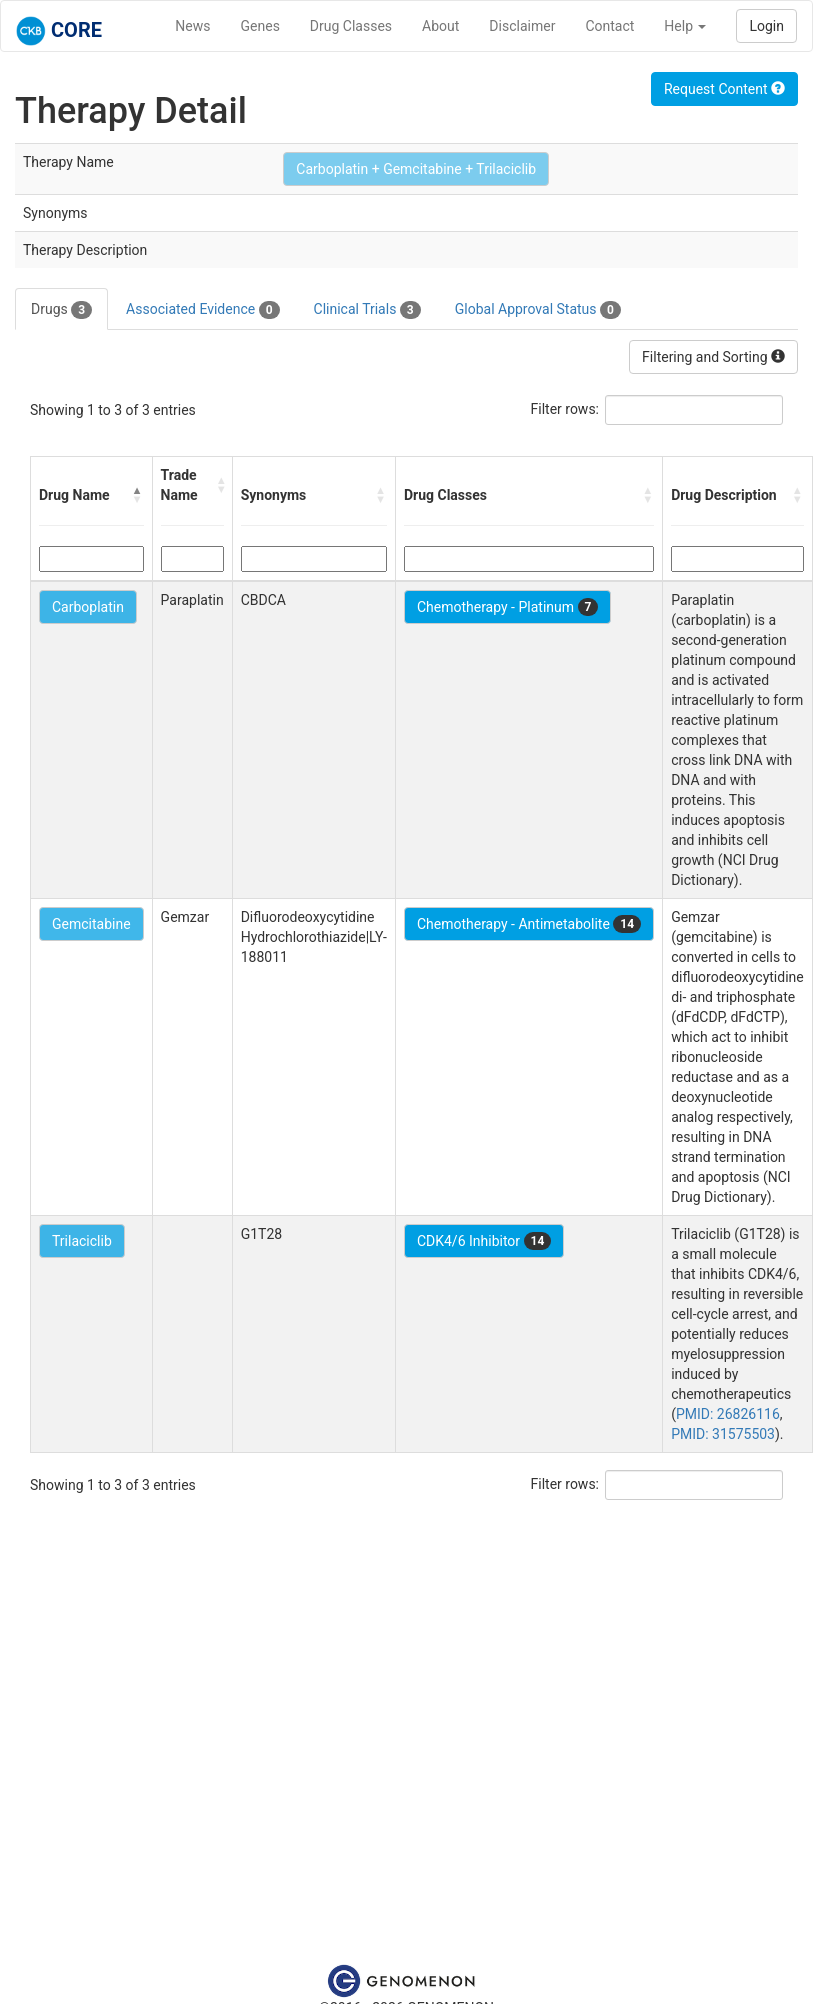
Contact (609, 26)
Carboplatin (88, 607)
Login (766, 26)
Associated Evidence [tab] (202, 310)
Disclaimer (522, 26)
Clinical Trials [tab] (367, 310)
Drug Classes (351, 26)
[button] (138, 495)
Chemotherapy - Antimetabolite (529, 924)
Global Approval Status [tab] (538, 310)
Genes (260, 26)
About (440, 26)
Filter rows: (565, 409)
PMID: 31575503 (723, 1434)
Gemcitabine (91, 924)
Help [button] (685, 26)
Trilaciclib (82, 1241)
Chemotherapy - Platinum (507, 607)
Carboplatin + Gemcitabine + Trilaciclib (416, 169)
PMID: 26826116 (728, 1414)
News (192, 26)
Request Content (724, 89)
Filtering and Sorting (713, 357)
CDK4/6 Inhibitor (484, 1241)
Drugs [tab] (61, 310)
